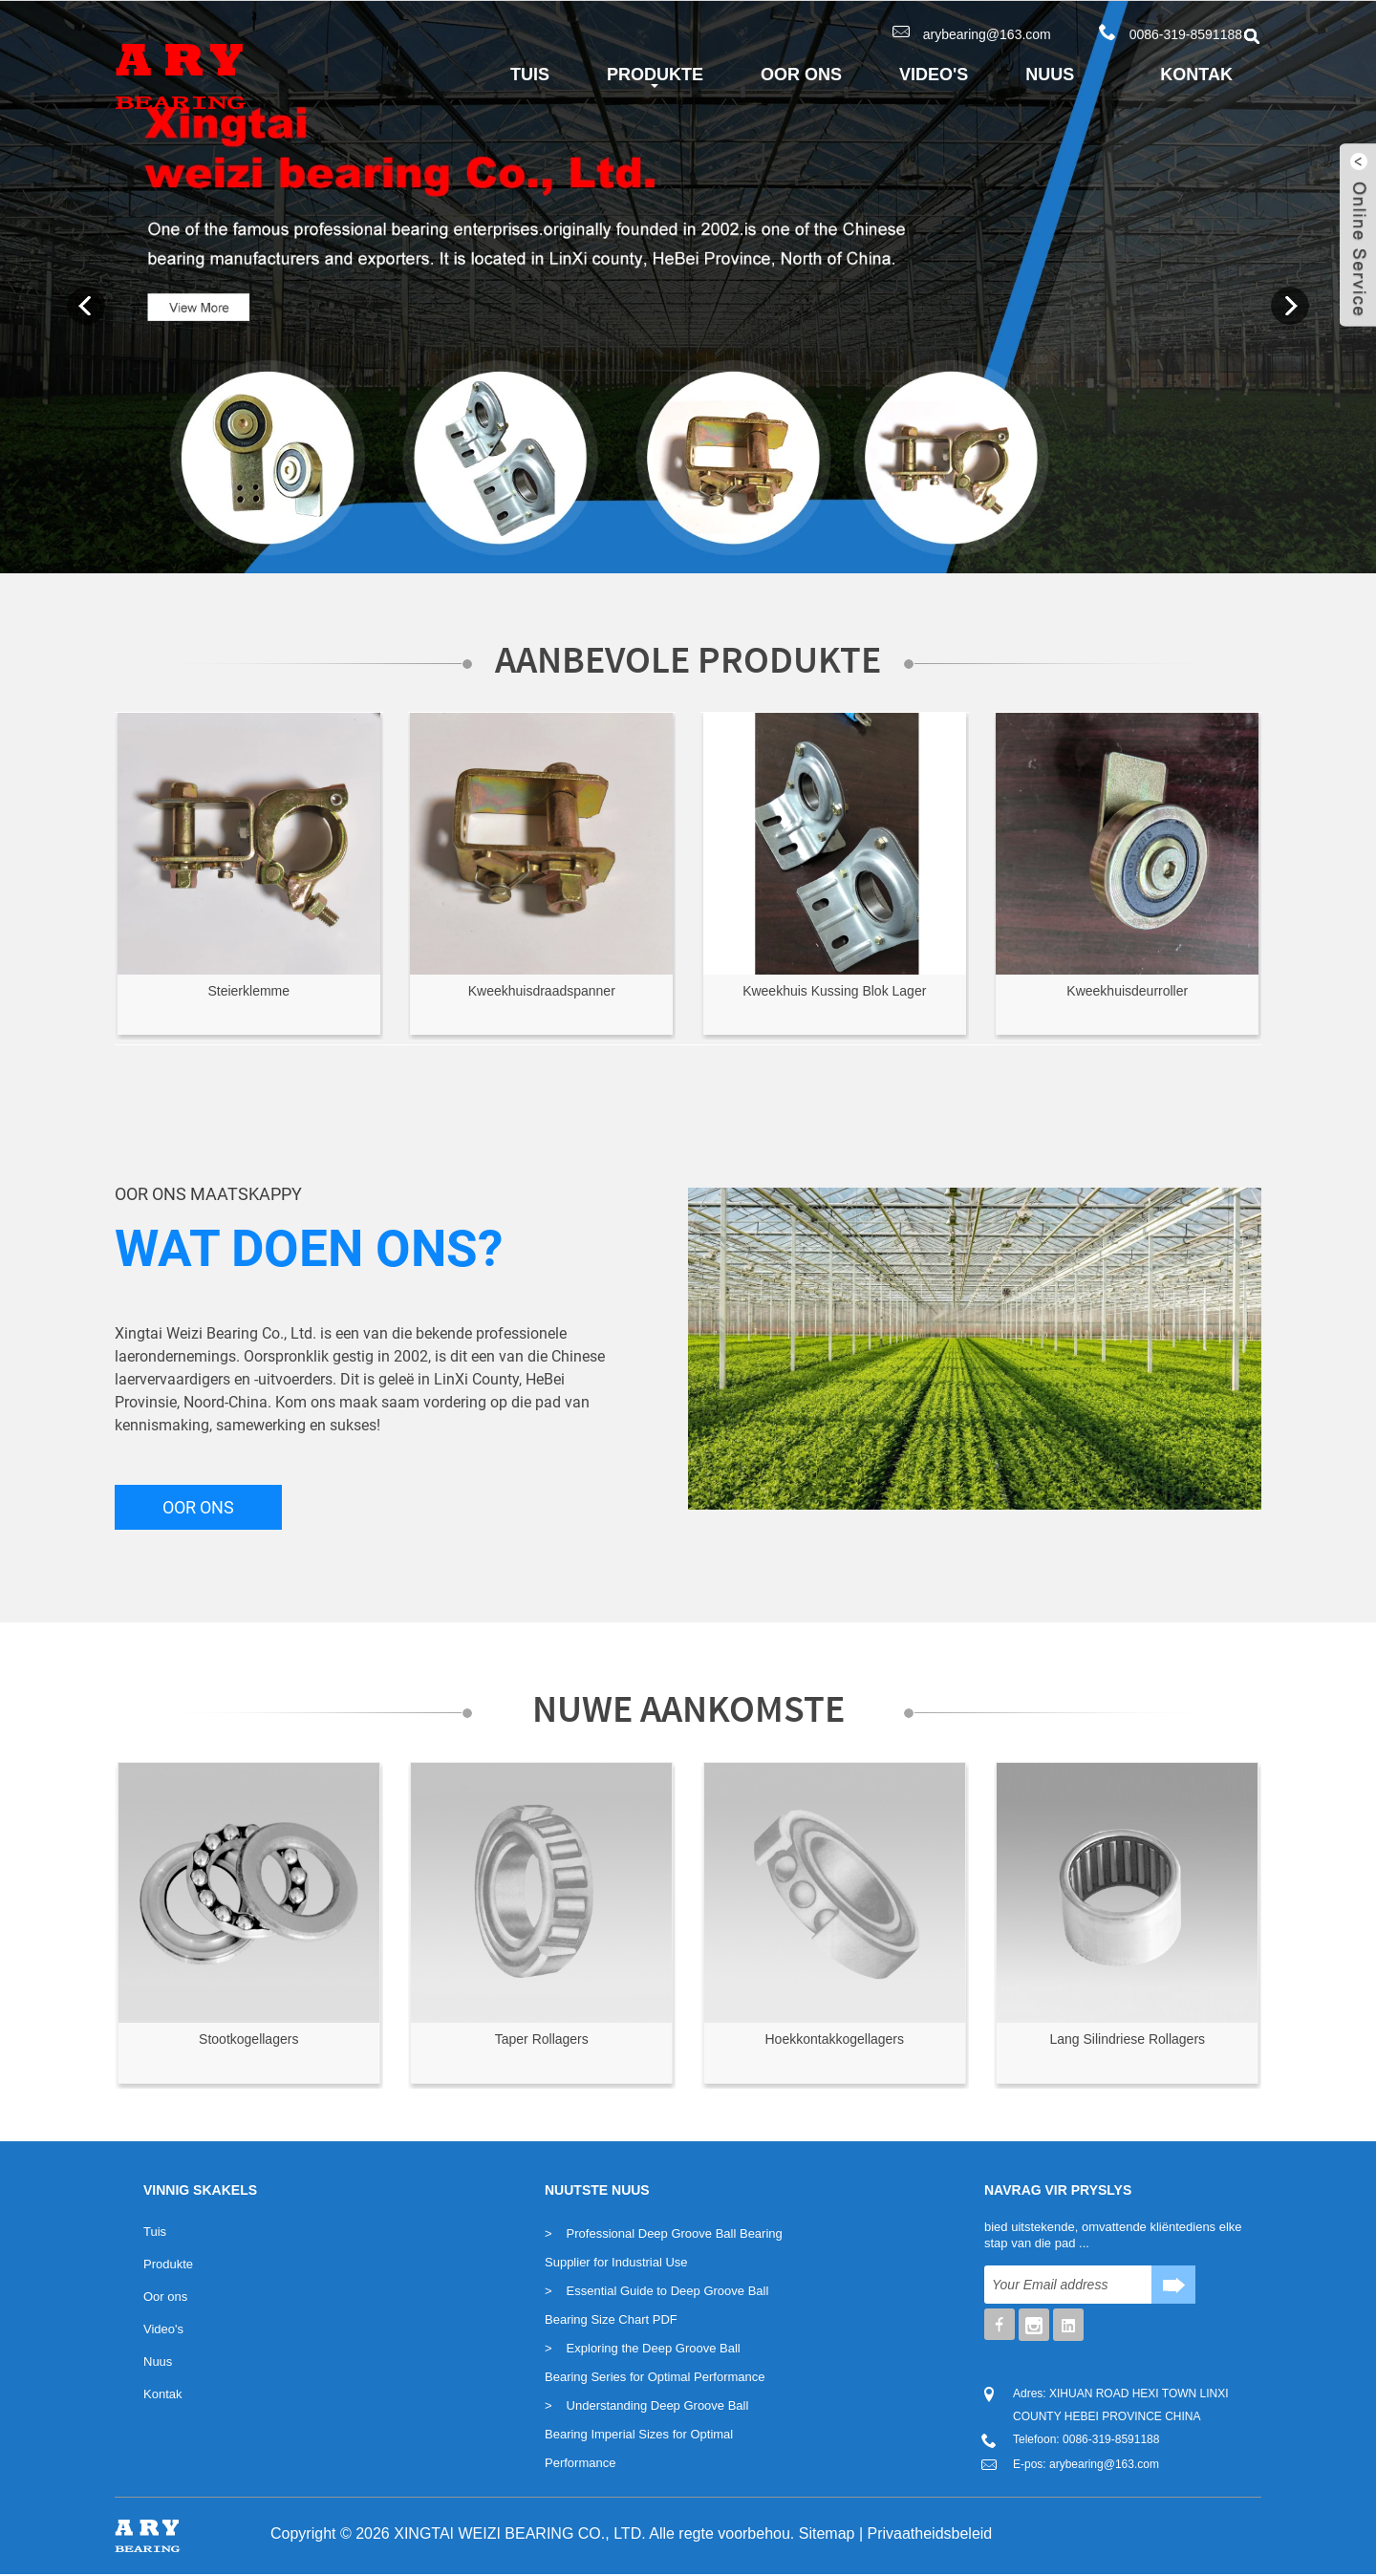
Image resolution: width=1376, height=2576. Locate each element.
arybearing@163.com (987, 34)
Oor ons (801, 74)
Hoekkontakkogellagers (834, 2039)
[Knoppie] (1173, 2284)
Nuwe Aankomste (688, 1708)
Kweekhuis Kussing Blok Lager (834, 990)
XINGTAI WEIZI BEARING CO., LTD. (519, 2533)
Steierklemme (248, 990)
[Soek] (1067, 2284)
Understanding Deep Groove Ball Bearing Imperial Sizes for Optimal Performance (646, 2434)
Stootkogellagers (248, 2039)
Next (1290, 306)
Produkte (655, 78)
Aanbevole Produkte (688, 659)
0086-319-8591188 (1185, 34)
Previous (86, 306)
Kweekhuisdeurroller (1127, 990)
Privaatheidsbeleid (930, 2533)
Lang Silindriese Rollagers (1127, 2039)
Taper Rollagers (542, 2039)
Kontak (1196, 74)
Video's (933, 74)
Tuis (529, 74)
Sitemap (827, 2533)
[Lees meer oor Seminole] (249, 844)
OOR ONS (198, 1507)
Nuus (1049, 74)
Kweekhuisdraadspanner (541, 990)
